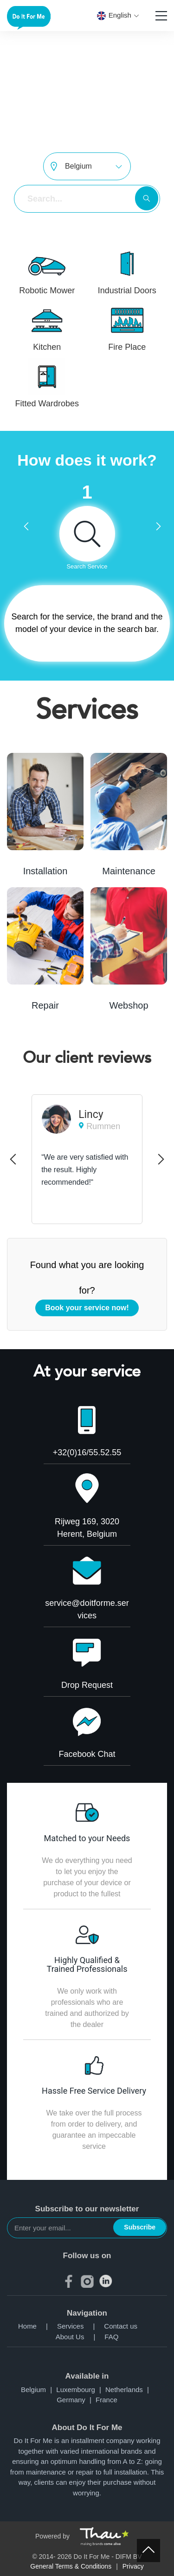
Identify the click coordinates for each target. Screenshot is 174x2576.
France (106, 2400)
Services (80, 2326)
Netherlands (129, 2389)
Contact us (120, 2326)
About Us (80, 2337)
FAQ (111, 2337)
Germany (76, 2400)
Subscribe (139, 2227)
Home (37, 2326)
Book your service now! (87, 1308)
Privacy (133, 2566)
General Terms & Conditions (70, 2566)
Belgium (38, 2389)
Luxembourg (80, 2389)
